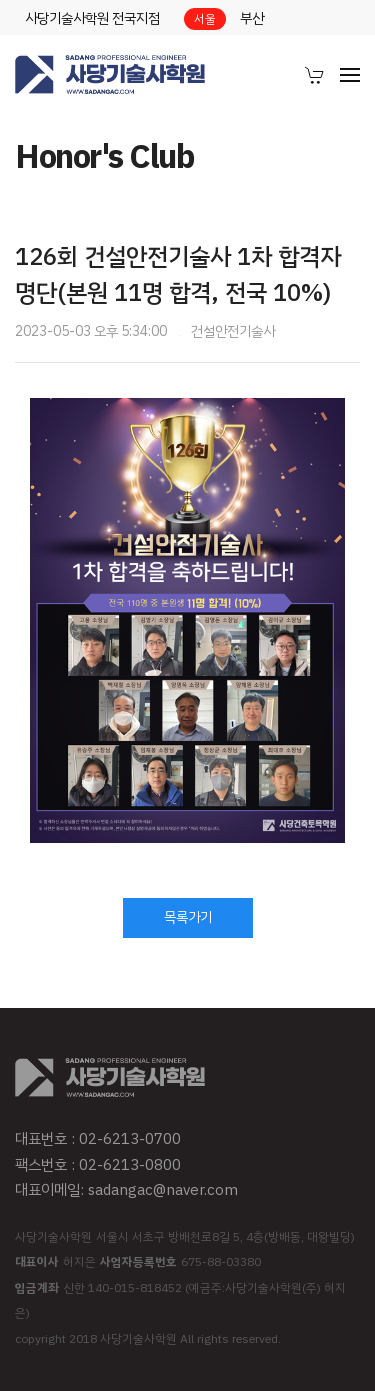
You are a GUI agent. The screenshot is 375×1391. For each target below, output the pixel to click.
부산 (252, 18)
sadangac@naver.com (163, 1190)
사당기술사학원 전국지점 (92, 18)
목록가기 (188, 917)
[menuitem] (315, 75)
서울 (205, 19)
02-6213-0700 (130, 1139)
